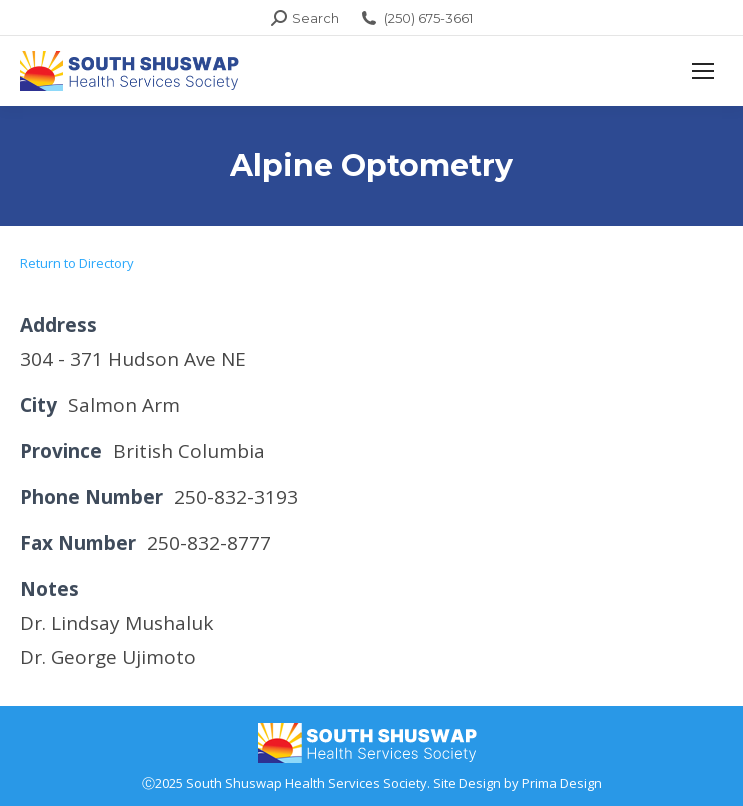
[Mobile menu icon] (703, 71)
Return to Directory (77, 263)
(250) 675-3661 (416, 18)
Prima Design (562, 783)
